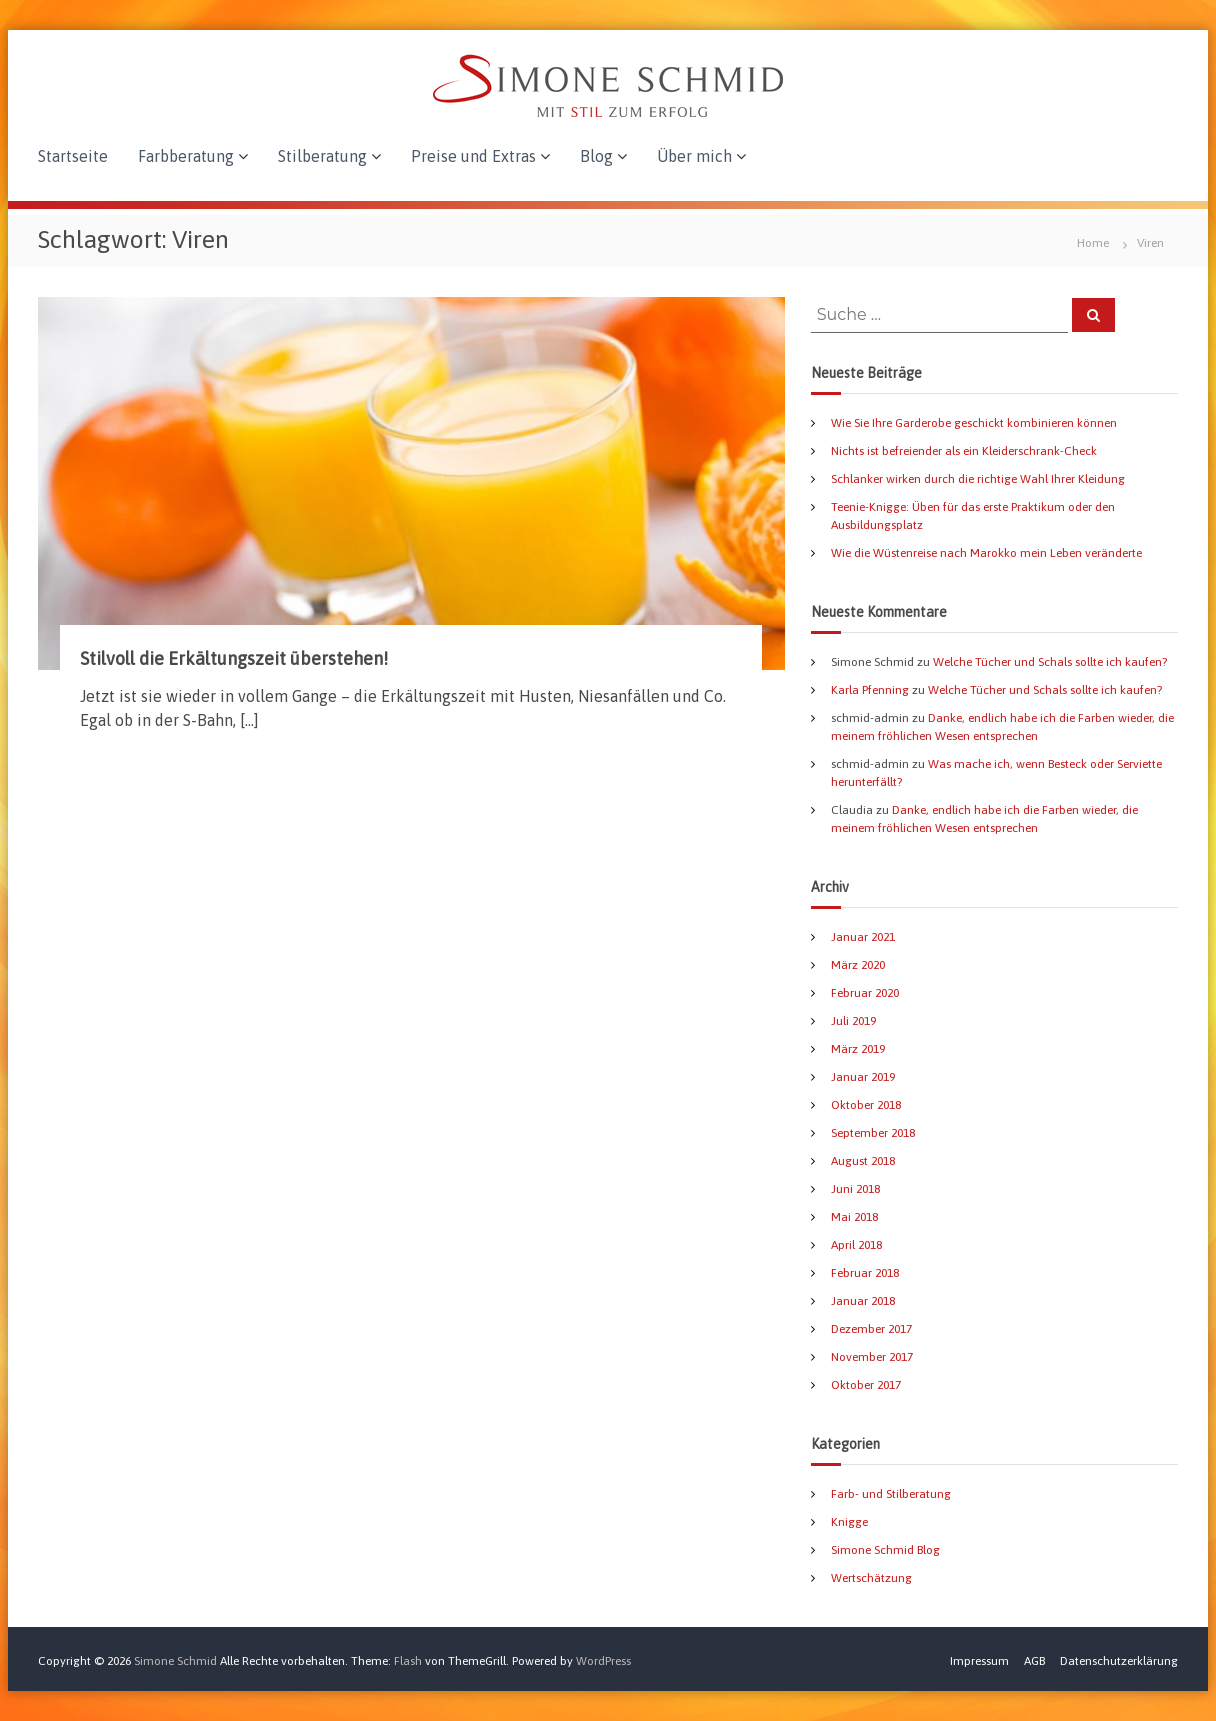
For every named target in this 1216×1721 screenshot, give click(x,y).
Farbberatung (186, 156)
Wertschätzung (871, 1578)
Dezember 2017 (871, 1329)
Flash (408, 1661)
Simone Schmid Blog (885, 1550)
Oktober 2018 (866, 1105)
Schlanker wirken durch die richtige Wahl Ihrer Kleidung (978, 479)
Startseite (73, 156)
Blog (596, 156)
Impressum (979, 1661)
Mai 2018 (854, 1217)
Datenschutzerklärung (1119, 1661)
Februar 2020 (865, 993)
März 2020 (858, 965)
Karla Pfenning (870, 690)
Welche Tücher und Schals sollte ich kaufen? (1050, 662)
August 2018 (863, 1161)
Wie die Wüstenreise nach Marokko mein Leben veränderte (986, 553)
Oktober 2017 (866, 1385)
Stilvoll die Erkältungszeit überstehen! (234, 658)
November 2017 (872, 1357)
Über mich (694, 156)
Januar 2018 (863, 1301)
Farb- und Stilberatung (891, 1494)
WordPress (603, 1661)
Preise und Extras (473, 156)
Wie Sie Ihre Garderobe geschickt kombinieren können (974, 423)
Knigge (849, 1522)
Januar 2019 (863, 1077)
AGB (1034, 1661)
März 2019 (858, 1049)
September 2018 (873, 1133)
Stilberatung (322, 156)
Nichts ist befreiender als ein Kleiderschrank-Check (964, 451)
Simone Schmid (175, 1661)
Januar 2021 (863, 937)
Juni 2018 (855, 1189)
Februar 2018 (865, 1273)
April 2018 (856, 1245)
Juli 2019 (853, 1021)
